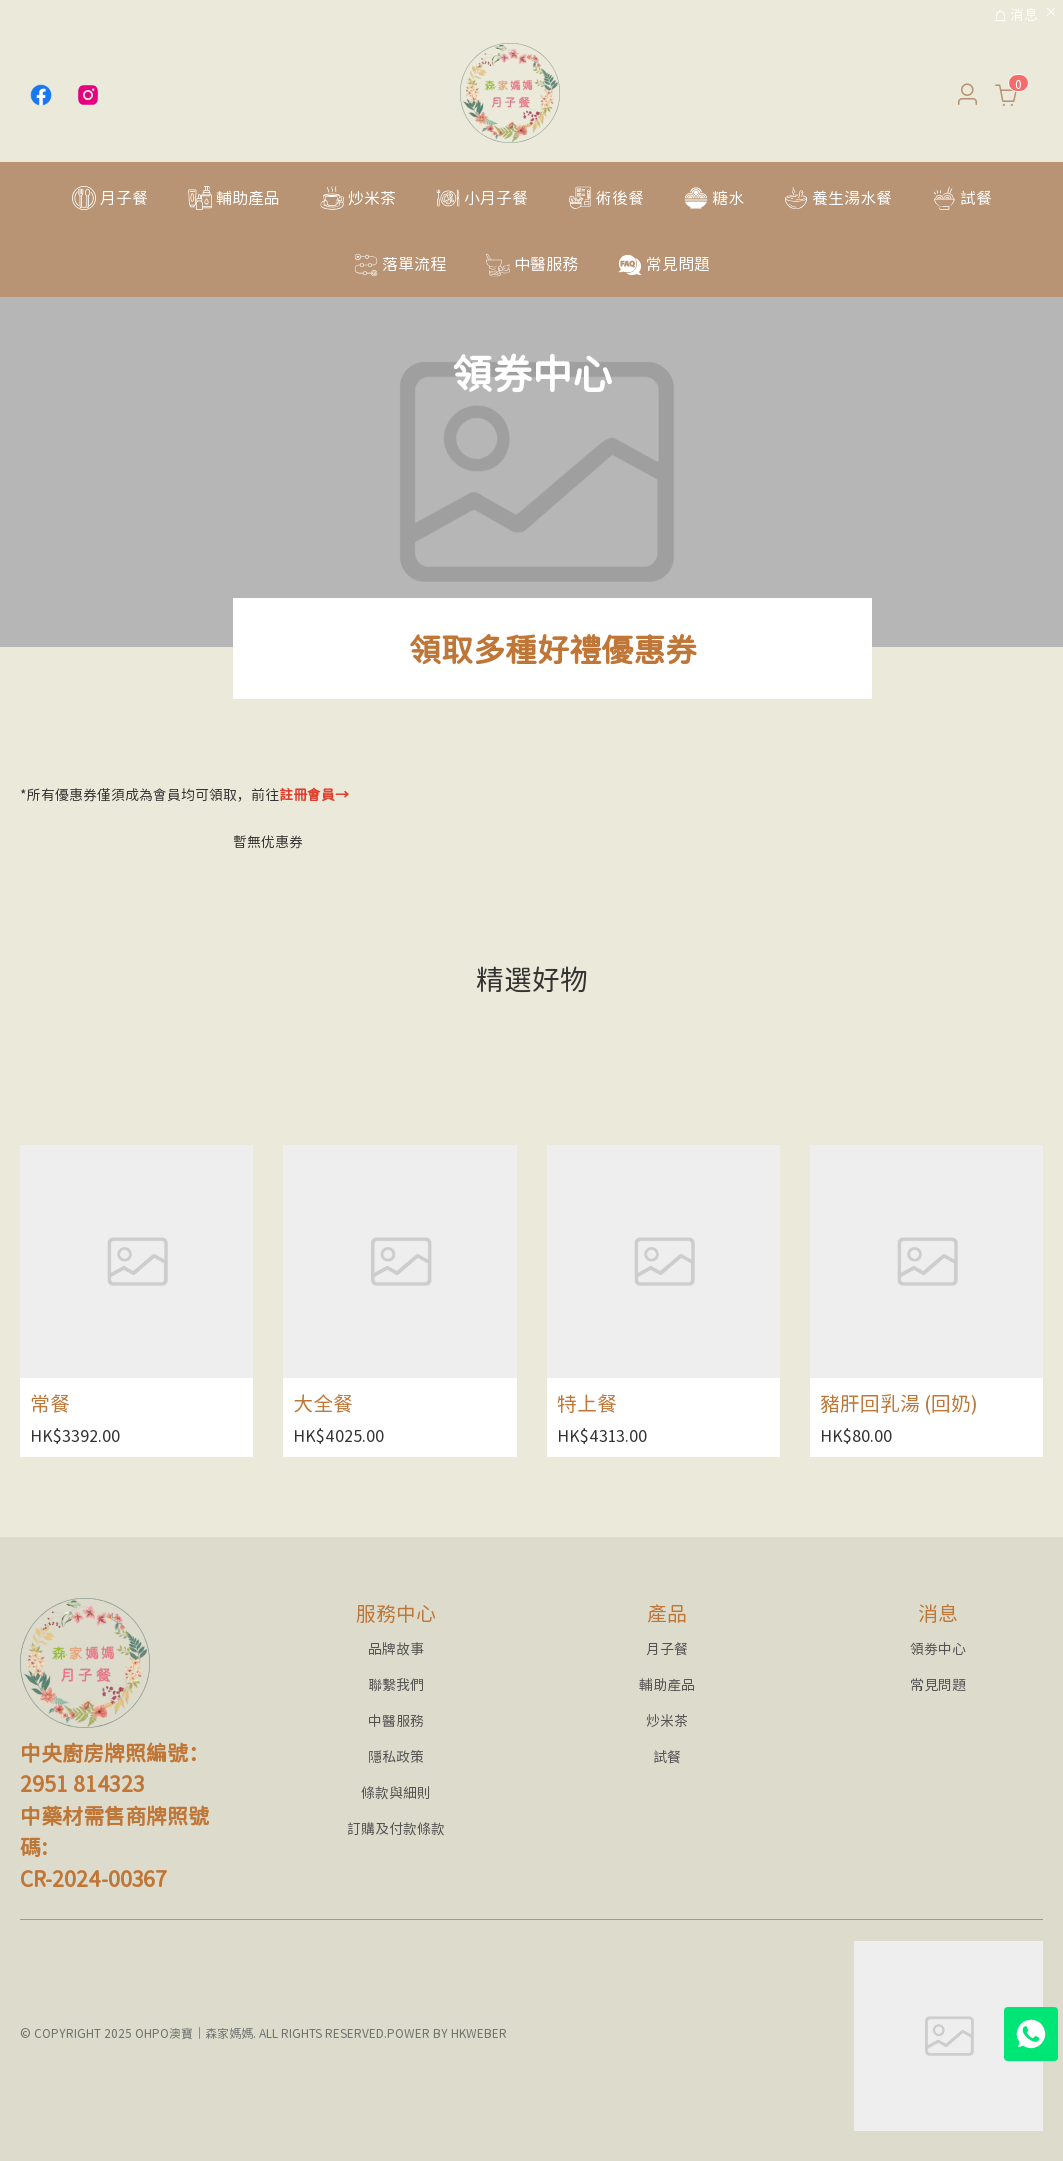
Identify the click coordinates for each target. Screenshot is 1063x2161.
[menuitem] (110, 196)
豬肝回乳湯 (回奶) (899, 1402)
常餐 (50, 1402)
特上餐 (587, 1402)
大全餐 (323, 1402)
